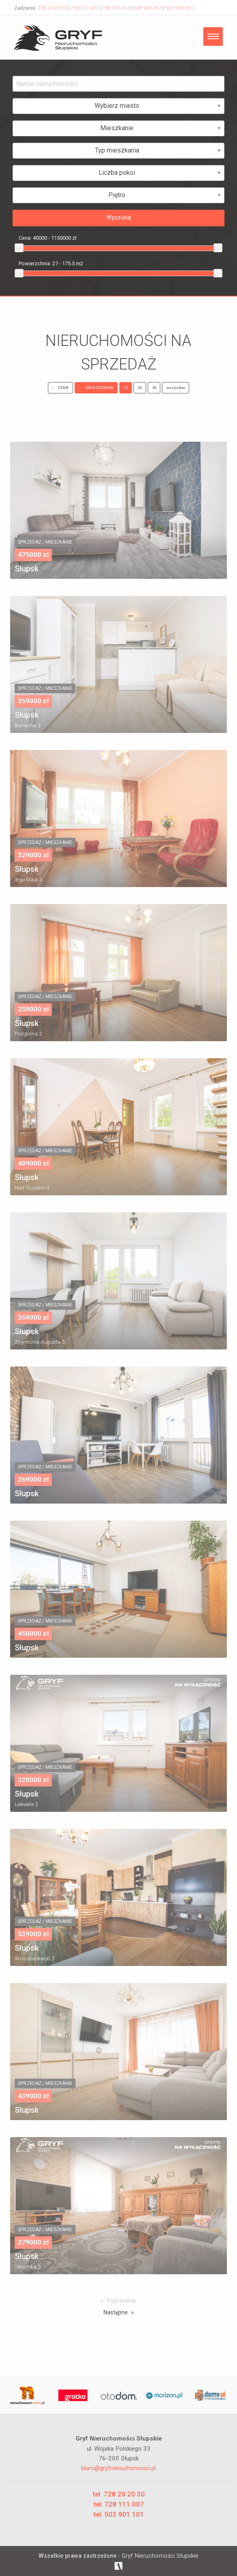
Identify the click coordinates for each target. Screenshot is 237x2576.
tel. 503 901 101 (118, 2514)
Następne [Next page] (115, 2312)
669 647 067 (148, 8)
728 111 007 (85, 8)
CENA (60, 387)
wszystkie (175, 387)
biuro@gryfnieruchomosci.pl (118, 2468)
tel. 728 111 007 (118, 2504)
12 (125, 387)
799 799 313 (116, 8)
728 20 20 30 (52, 8)
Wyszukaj (118, 217)
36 (154, 387)
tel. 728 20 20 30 (119, 2494)
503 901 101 (180, 8)
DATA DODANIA (96, 387)
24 (140, 387)
